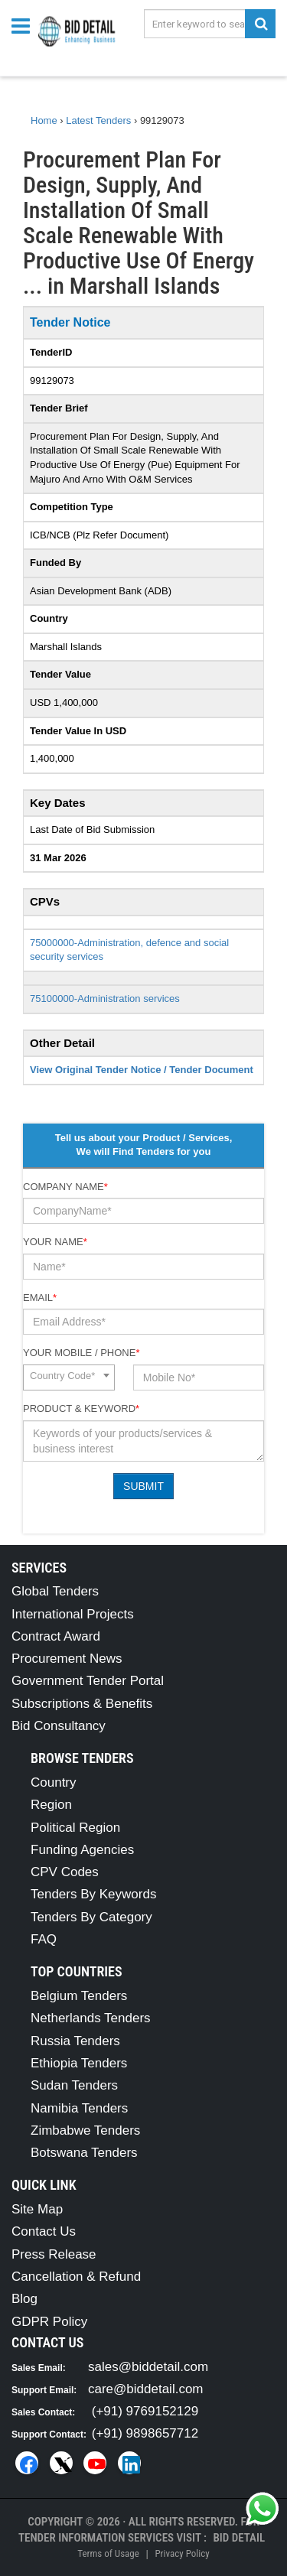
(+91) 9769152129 (145, 2411)
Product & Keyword (81, 1408)
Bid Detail (239, 2538)
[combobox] (69, 1377)
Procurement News (66, 1658)
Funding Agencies (82, 1850)
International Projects (72, 1614)
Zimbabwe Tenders (85, 2130)
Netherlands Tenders (91, 2018)
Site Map (37, 2209)
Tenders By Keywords (93, 1894)
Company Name (65, 1186)
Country (54, 1782)
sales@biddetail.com (148, 2367)
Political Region (75, 1827)
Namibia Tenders (79, 2108)
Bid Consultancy (58, 1726)
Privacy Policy (182, 2553)
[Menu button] (24, 25)
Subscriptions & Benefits (81, 1703)
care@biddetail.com (146, 2389)
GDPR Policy (49, 2321)
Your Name (55, 1241)
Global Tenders (55, 1591)
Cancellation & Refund (76, 2276)
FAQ (44, 1939)
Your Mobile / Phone (81, 1352)
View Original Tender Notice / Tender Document (141, 1069)
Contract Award (55, 1636)
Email (40, 1297)
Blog (24, 2298)
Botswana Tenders (84, 2152)
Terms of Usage (108, 2553)
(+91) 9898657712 (145, 2433)
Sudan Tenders (74, 2085)
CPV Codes (65, 1872)
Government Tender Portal (87, 1680)
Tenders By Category (91, 1917)
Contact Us (43, 2231)
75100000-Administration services (105, 998)
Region (51, 1804)
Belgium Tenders (79, 1996)
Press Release (53, 2254)
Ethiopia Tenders (79, 2063)
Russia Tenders (75, 2041)
